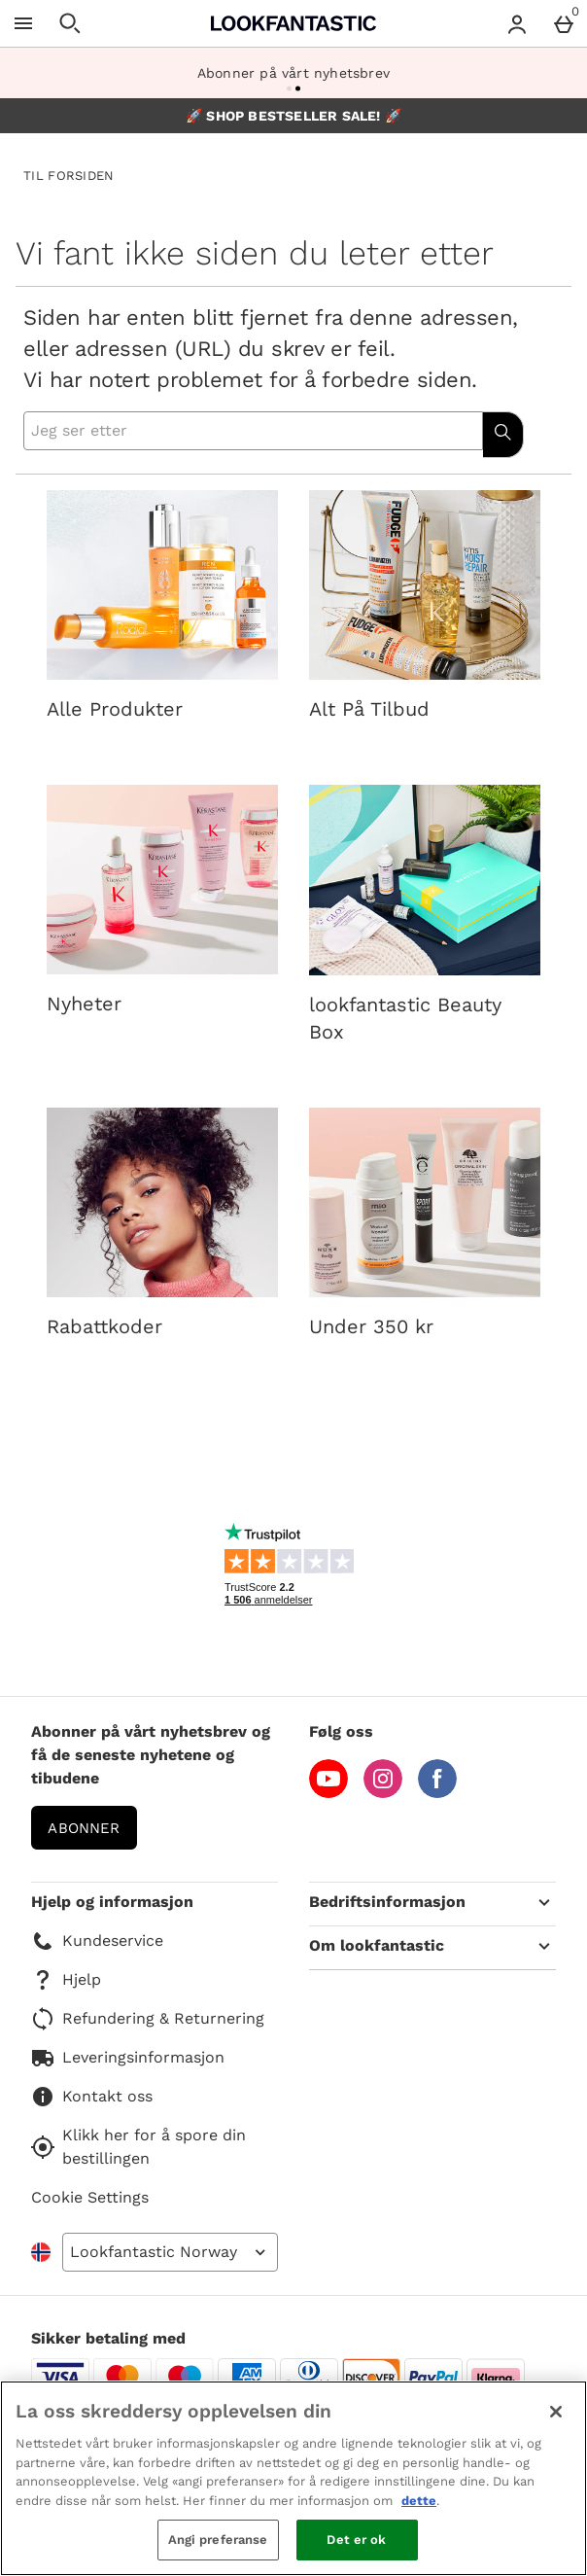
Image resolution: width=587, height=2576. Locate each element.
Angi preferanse (218, 2539)
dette (418, 2500)
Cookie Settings (90, 2197)
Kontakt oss (92, 2096)
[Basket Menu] (563, 23)
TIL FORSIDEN (69, 175)
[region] (293, 2478)
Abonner (84, 1828)
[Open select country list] (170, 2252)
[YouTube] (328, 1792)
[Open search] (70, 23)
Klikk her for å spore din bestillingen (138, 2147)
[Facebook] (437, 1792)
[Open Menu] (23, 23)
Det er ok (356, 2539)
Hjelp (66, 1980)
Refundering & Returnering (147, 2018)
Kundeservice (97, 1941)
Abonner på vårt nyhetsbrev (293, 73)
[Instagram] (382, 1792)
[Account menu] (517, 23)
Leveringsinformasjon (127, 2057)
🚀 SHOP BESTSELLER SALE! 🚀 (293, 116)
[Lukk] (556, 2411)
